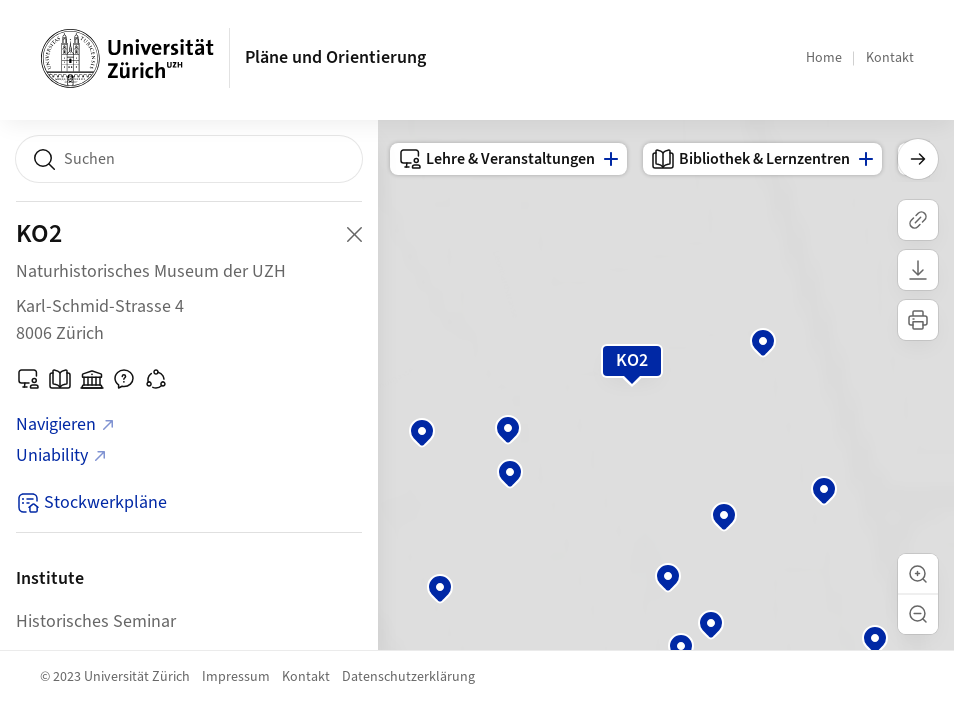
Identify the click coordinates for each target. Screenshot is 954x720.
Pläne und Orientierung (335, 57)
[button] (918, 574)
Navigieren (66, 424)
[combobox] (189, 159)
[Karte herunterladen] (918, 270)
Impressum (236, 677)
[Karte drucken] (918, 320)
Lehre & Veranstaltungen (496, 159)
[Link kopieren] (918, 220)
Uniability (62, 455)
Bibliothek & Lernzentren (750, 159)
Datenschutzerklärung (408, 677)
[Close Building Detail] (354, 234)
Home (824, 58)
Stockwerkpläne (91, 502)
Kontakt (890, 58)
